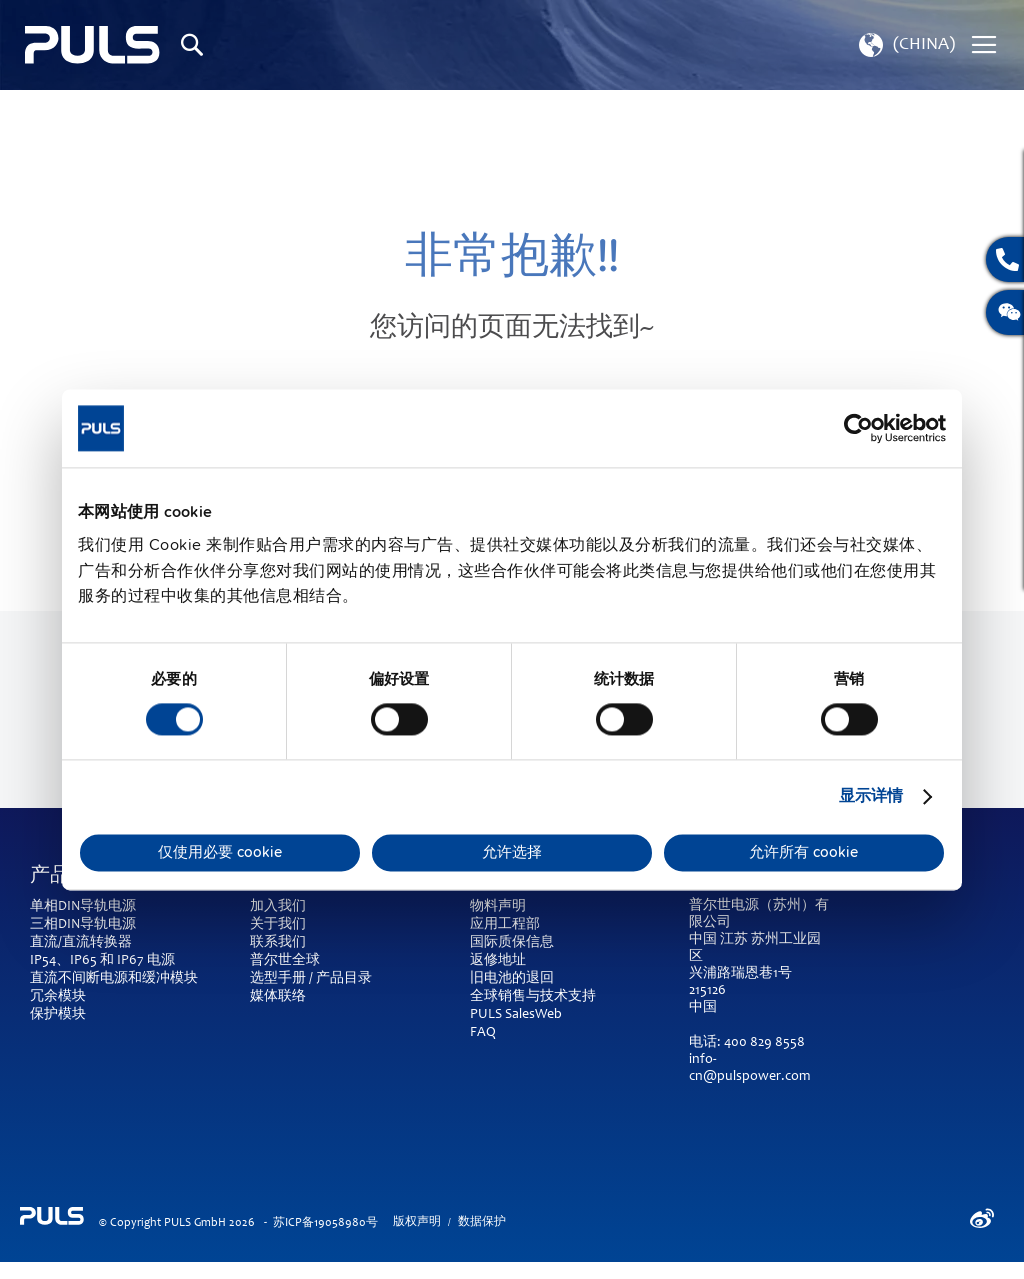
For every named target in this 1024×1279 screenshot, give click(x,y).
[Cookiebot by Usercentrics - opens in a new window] (858, 428)
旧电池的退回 (512, 979)
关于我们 (278, 925)
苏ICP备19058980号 (325, 1223)
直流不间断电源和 (86, 979)
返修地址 (498, 961)
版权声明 (417, 1222)
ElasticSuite (589, 1270)
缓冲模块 (170, 979)
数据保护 (482, 1222)
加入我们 (278, 907)
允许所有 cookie (803, 853)
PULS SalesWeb (516, 1015)
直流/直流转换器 (81, 943)
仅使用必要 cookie (220, 853)
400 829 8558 (764, 1043)
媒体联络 (278, 997)
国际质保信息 (512, 943)
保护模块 (58, 1015)
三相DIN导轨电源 (83, 925)
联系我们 (278, 943)
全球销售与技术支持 (533, 997)
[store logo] (92, 45)
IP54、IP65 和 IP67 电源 (102, 961)
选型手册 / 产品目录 (311, 979)
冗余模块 (58, 997)
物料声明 (498, 907)
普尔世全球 (285, 961)
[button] (905, 45)
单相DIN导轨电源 (83, 907)
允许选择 (512, 853)
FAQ (483, 1033)
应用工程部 (505, 925)
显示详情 (871, 797)
